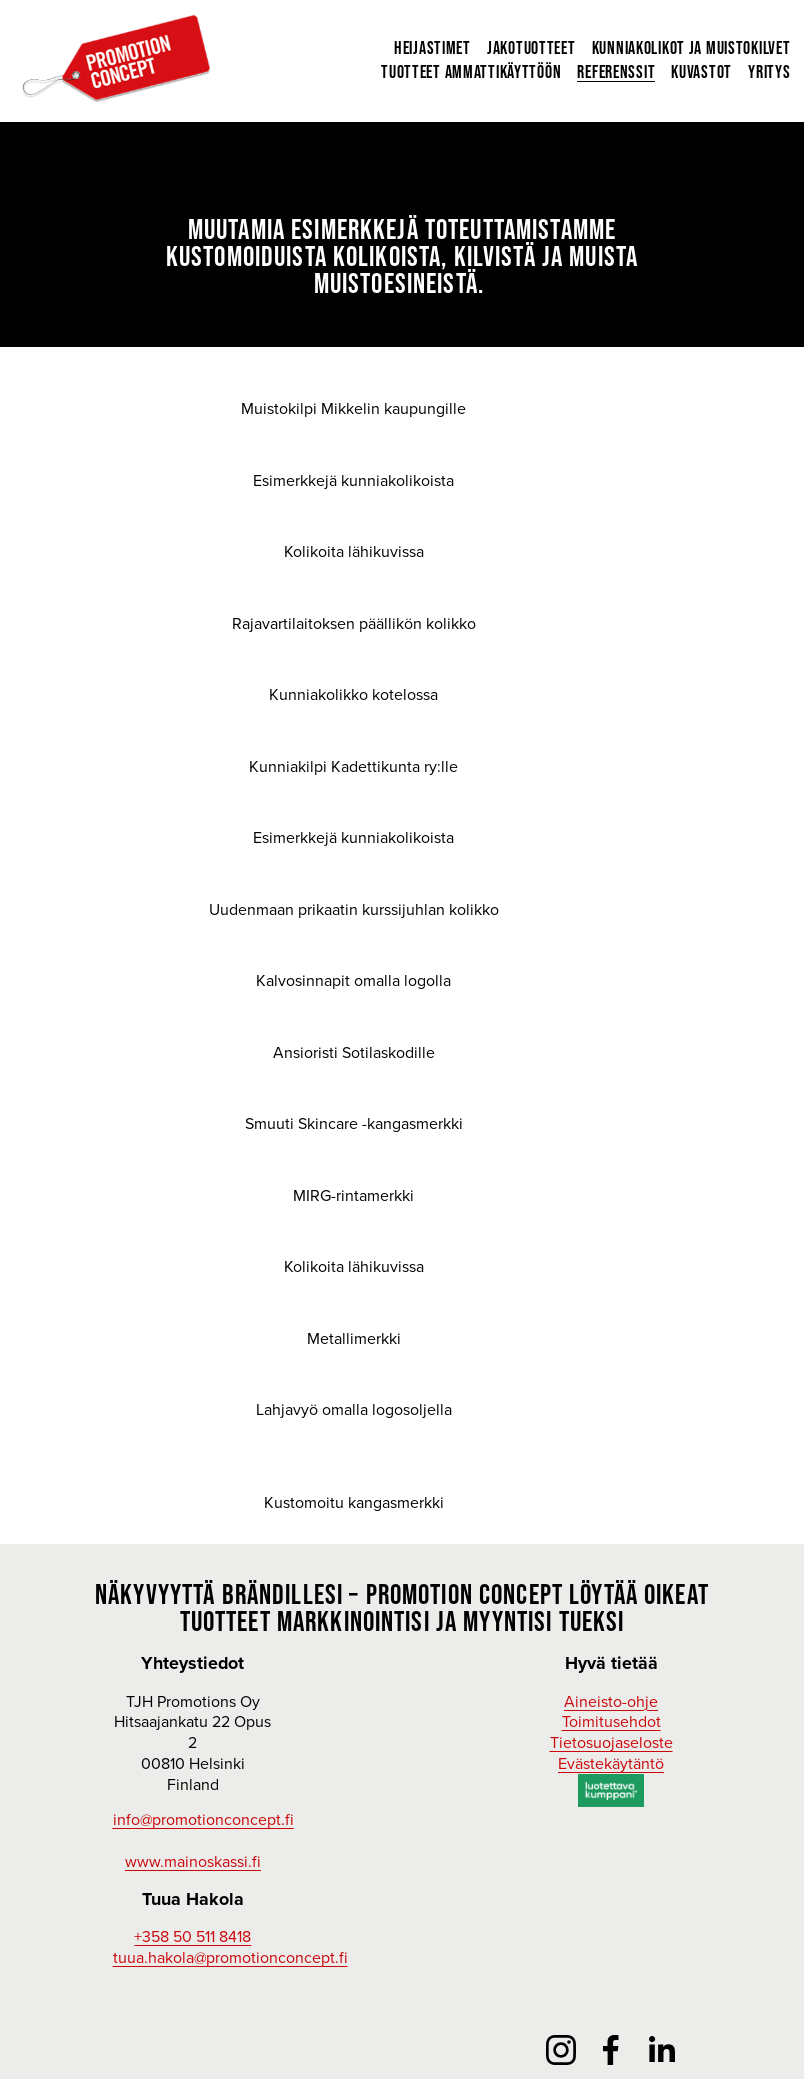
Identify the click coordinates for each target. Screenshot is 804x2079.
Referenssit (614, 74)
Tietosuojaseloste (611, 1742)
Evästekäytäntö (611, 1763)
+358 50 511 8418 (192, 1936)
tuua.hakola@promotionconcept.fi (230, 1957)
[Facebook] (611, 2050)
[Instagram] (561, 2050)
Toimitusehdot (611, 1721)
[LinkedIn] (661, 2050)
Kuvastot (699, 74)
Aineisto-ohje (611, 1701)
